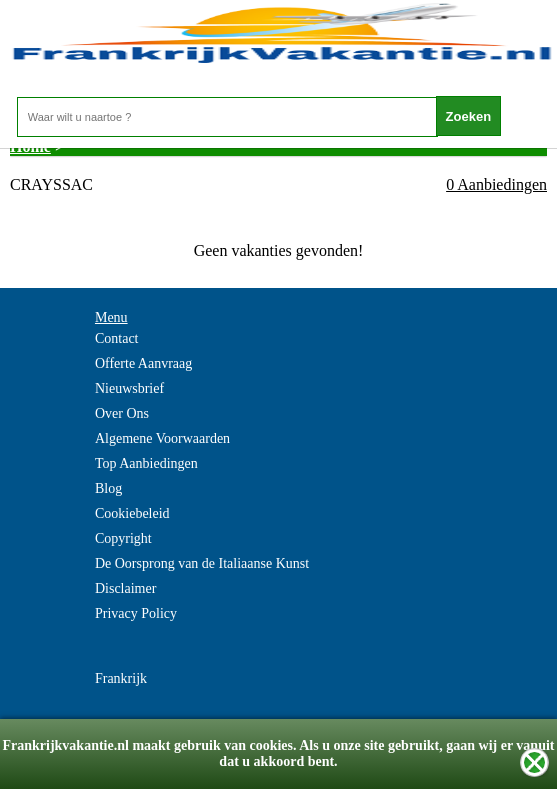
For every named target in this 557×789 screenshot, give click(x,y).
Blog (108, 488)
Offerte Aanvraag (143, 363)
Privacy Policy (136, 613)
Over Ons (122, 413)
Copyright (123, 538)
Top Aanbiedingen (146, 463)
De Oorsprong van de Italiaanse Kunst (202, 563)
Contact (117, 338)
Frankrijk (121, 678)
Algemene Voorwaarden (162, 438)
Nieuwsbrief (129, 388)
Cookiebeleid (132, 513)
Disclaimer (125, 588)
